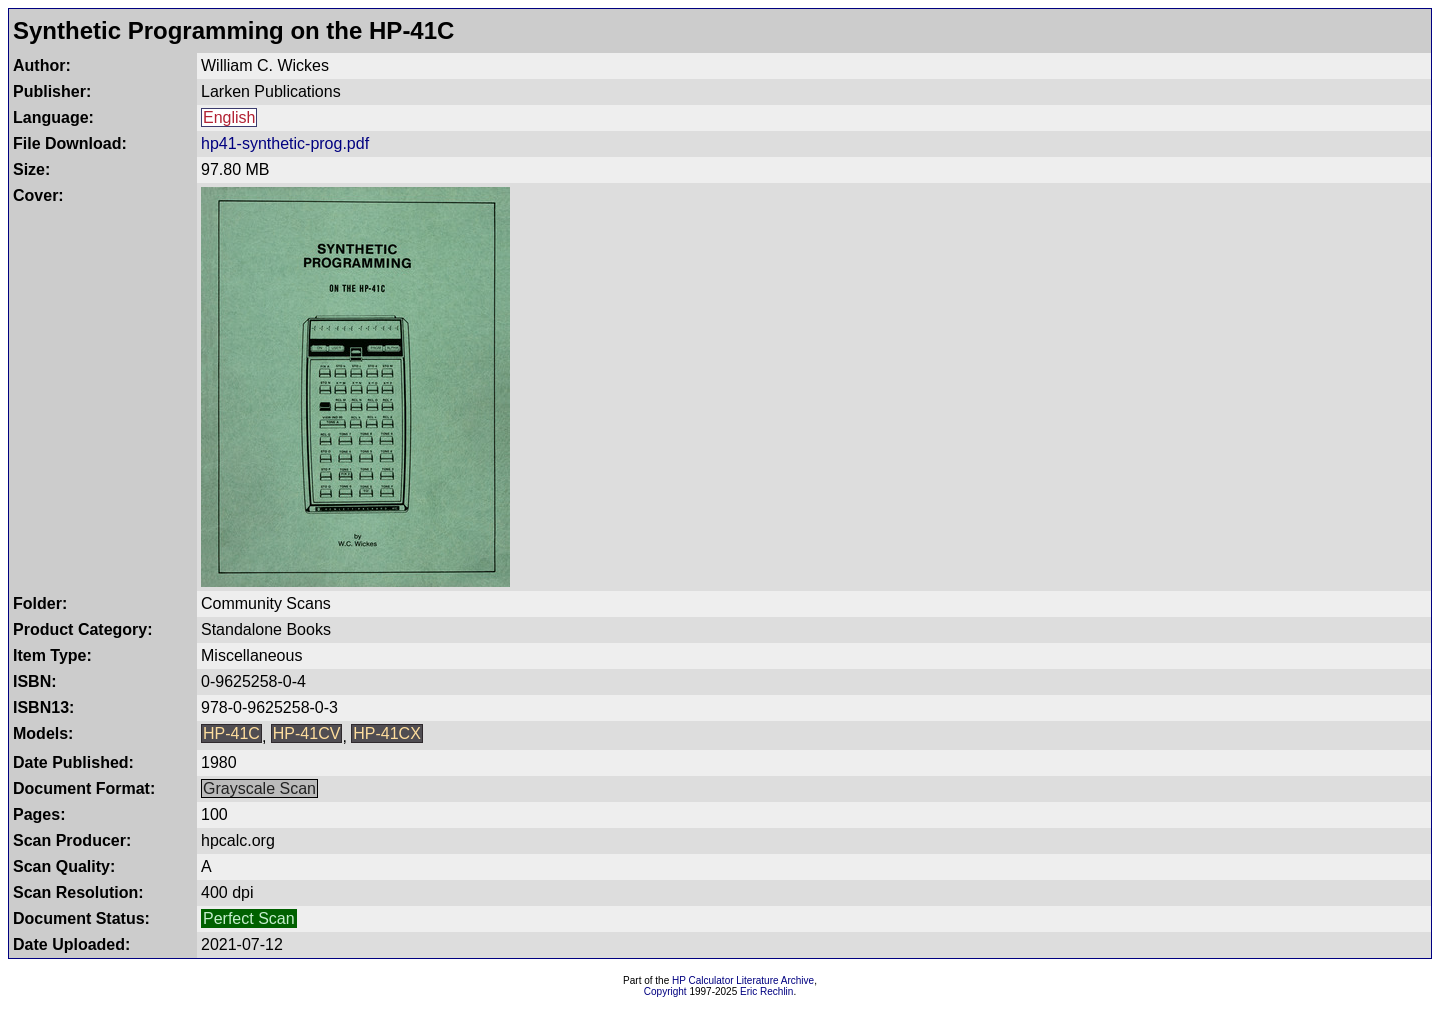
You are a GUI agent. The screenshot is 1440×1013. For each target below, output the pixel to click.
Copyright (665, 991)
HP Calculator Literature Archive (743, 980)
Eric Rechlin (766, 991)
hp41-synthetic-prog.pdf (285, 143)
